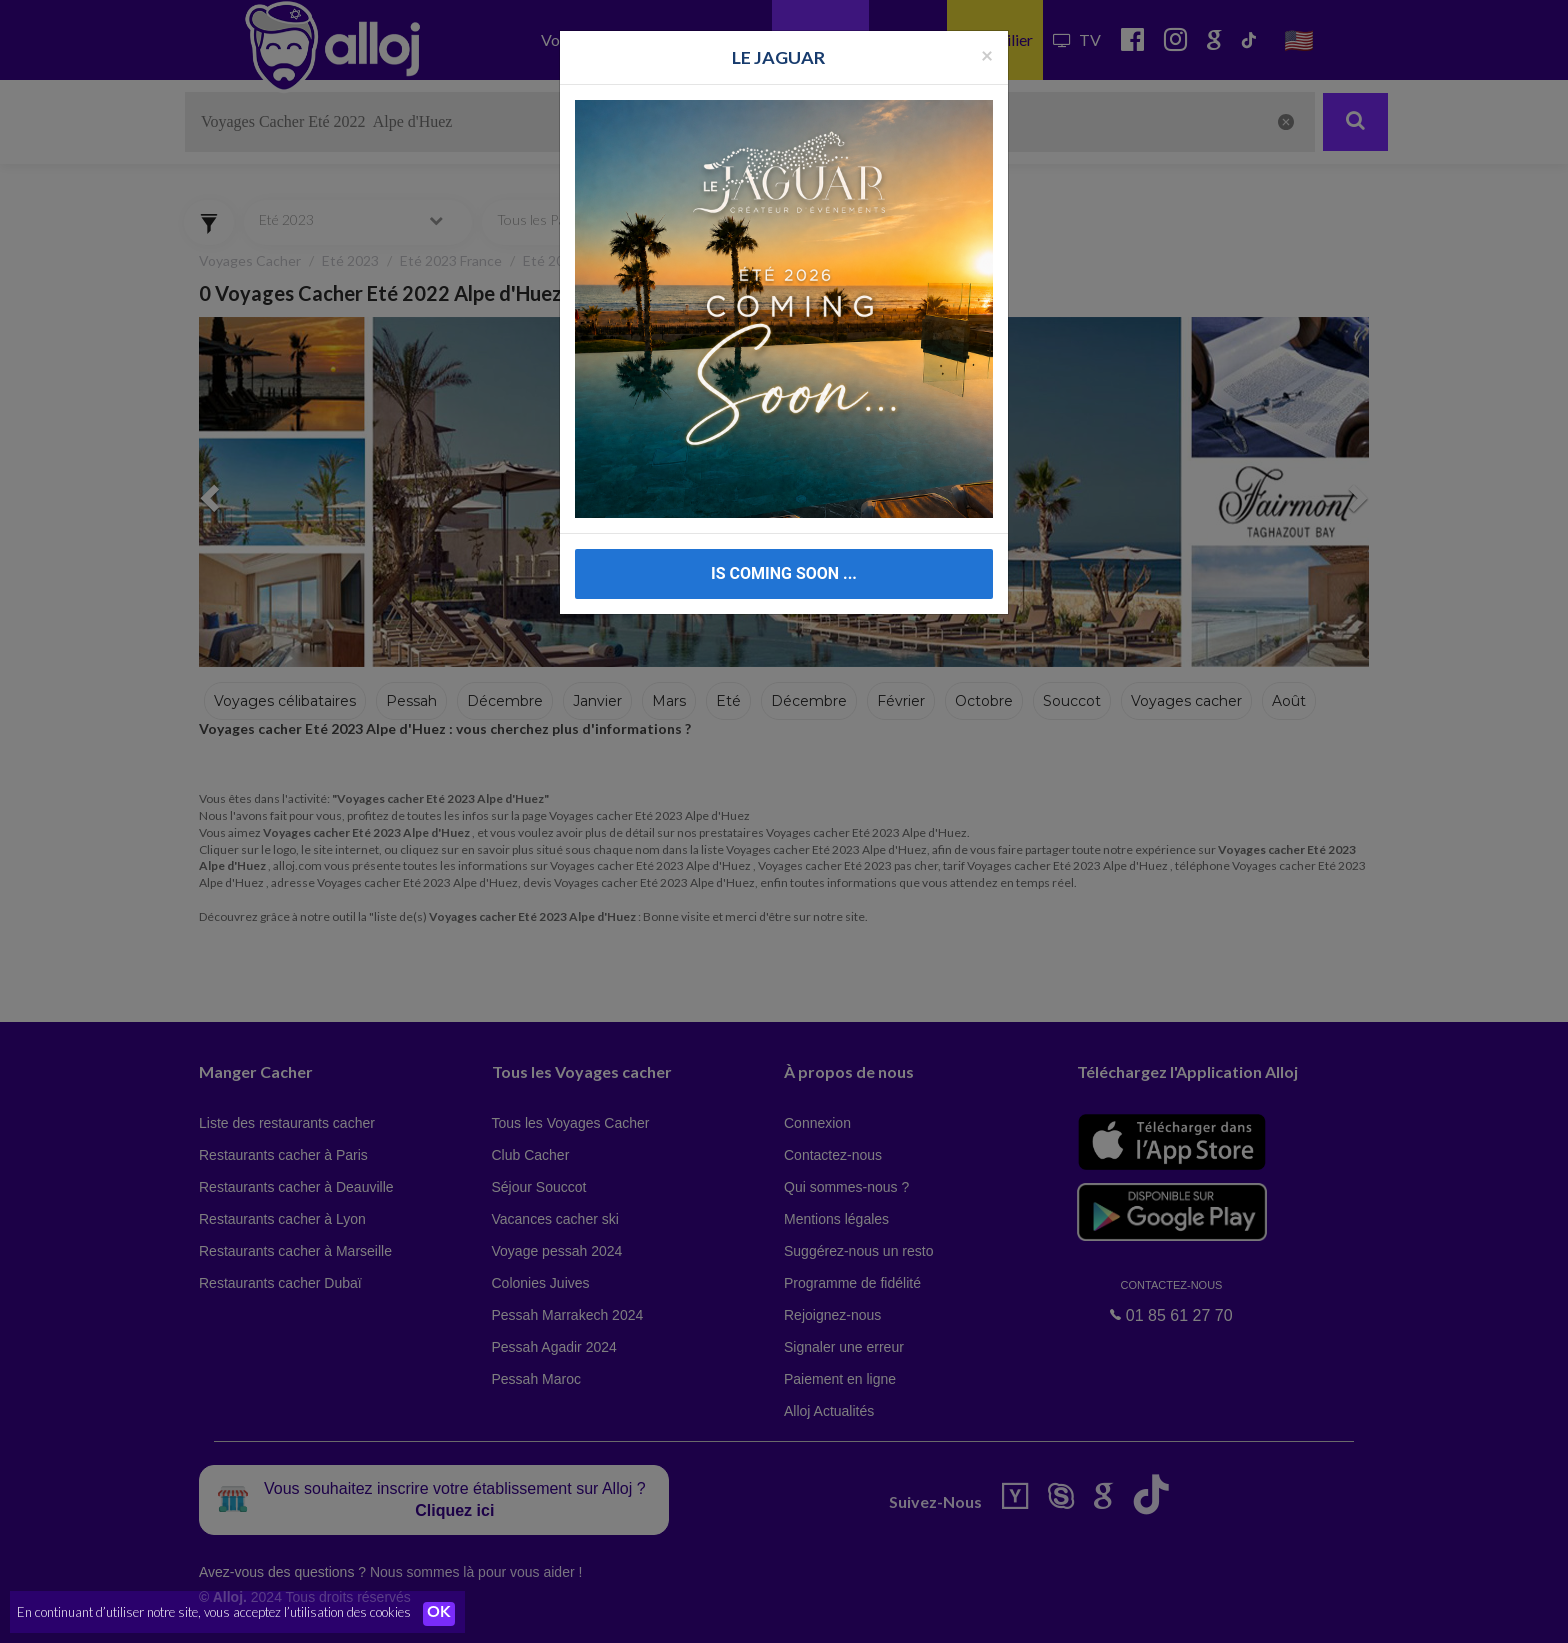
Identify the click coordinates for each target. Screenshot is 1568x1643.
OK (440, 1614)
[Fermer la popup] (987, 54)
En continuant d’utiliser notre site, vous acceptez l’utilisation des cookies (214, 1613)
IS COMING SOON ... (784, 573)
